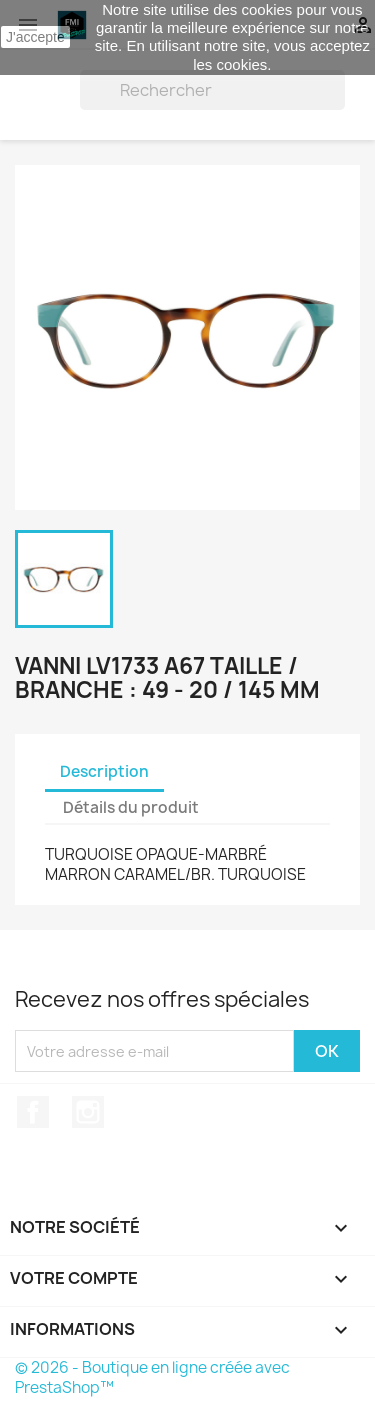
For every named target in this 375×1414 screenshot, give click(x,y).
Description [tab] (104, 771)
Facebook (33, 1112)
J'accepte (35, 37)
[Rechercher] (212, 90)
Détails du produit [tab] (131, 807)
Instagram (88, 1112)
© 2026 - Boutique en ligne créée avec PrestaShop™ (152, 1377)
